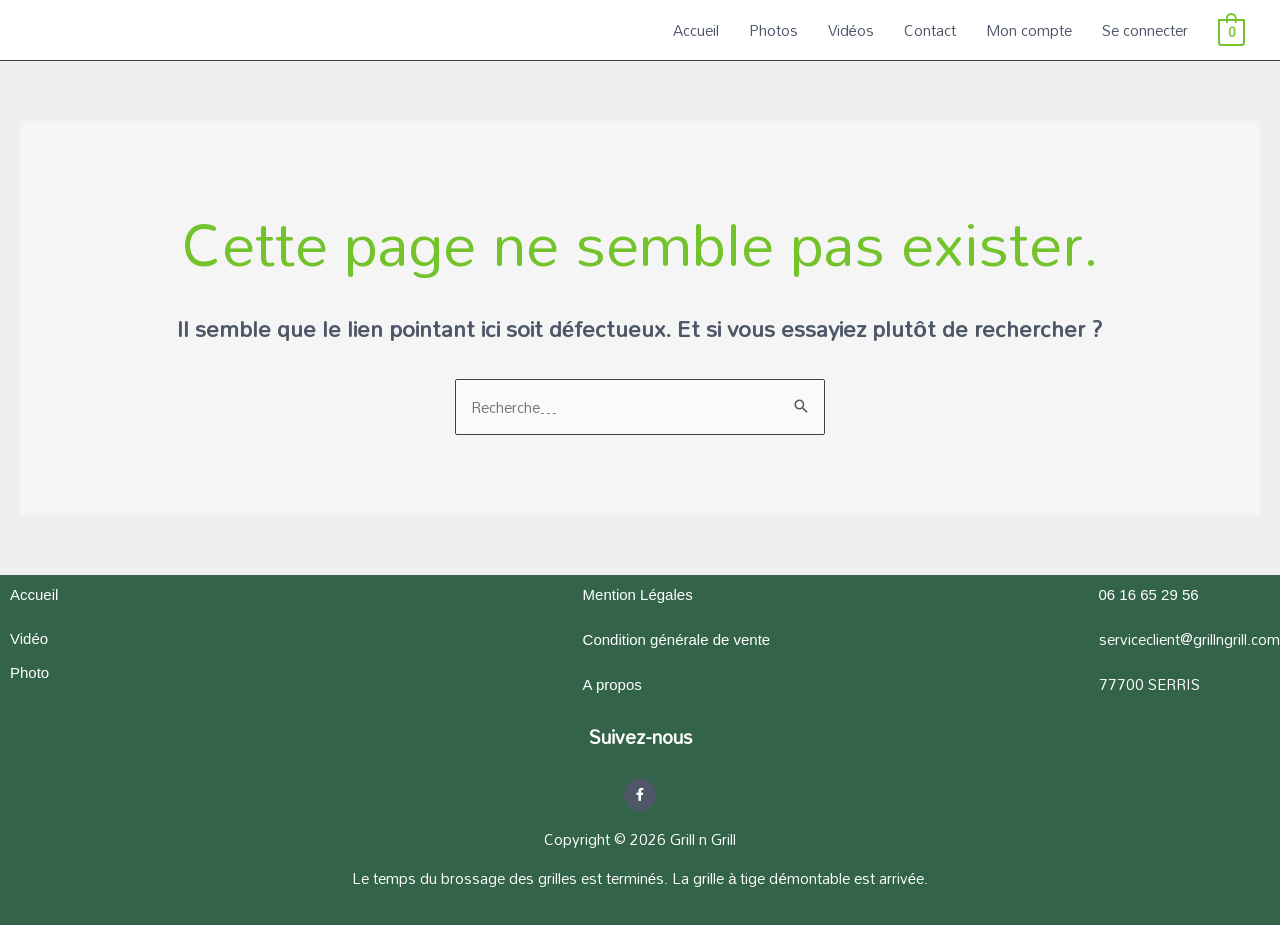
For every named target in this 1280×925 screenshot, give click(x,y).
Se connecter (1145, 30)
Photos (773, 30)
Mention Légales (638, 594)
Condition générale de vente (677, 639)
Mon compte (1029, 30)
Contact (930, 30)
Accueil (696, 30)
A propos (612, 684)
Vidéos (851, 30)
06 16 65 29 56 (1149, 594)
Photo (29, 672)
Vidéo (29, 638)
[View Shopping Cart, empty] (1231, 30)
